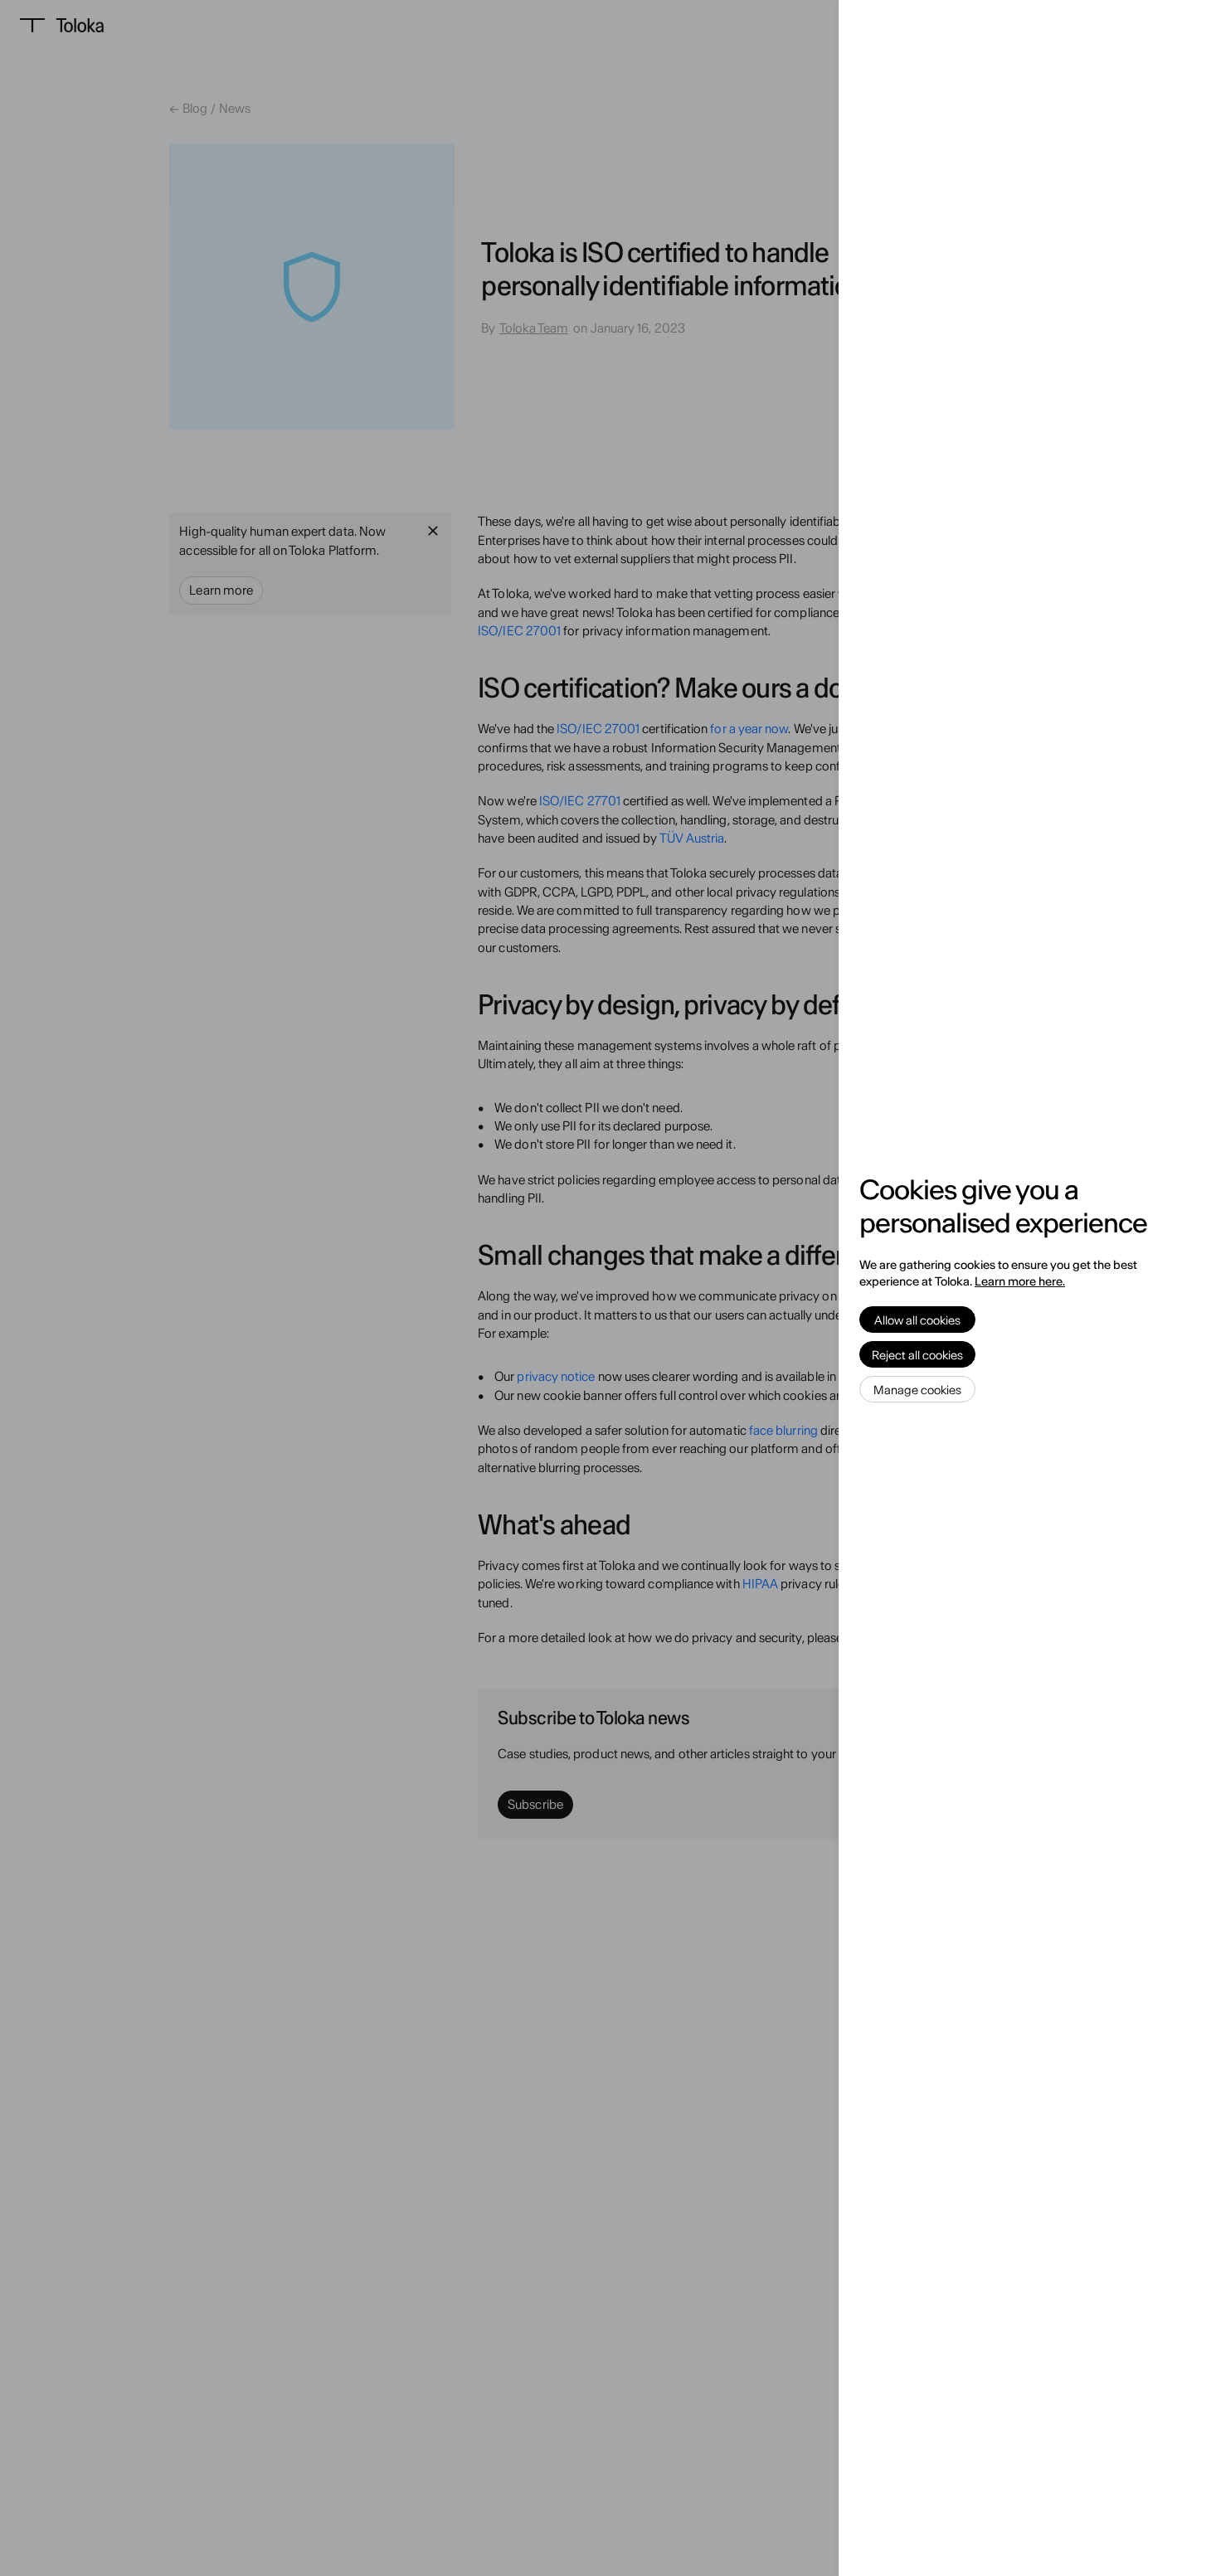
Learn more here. (1020, 1281)
